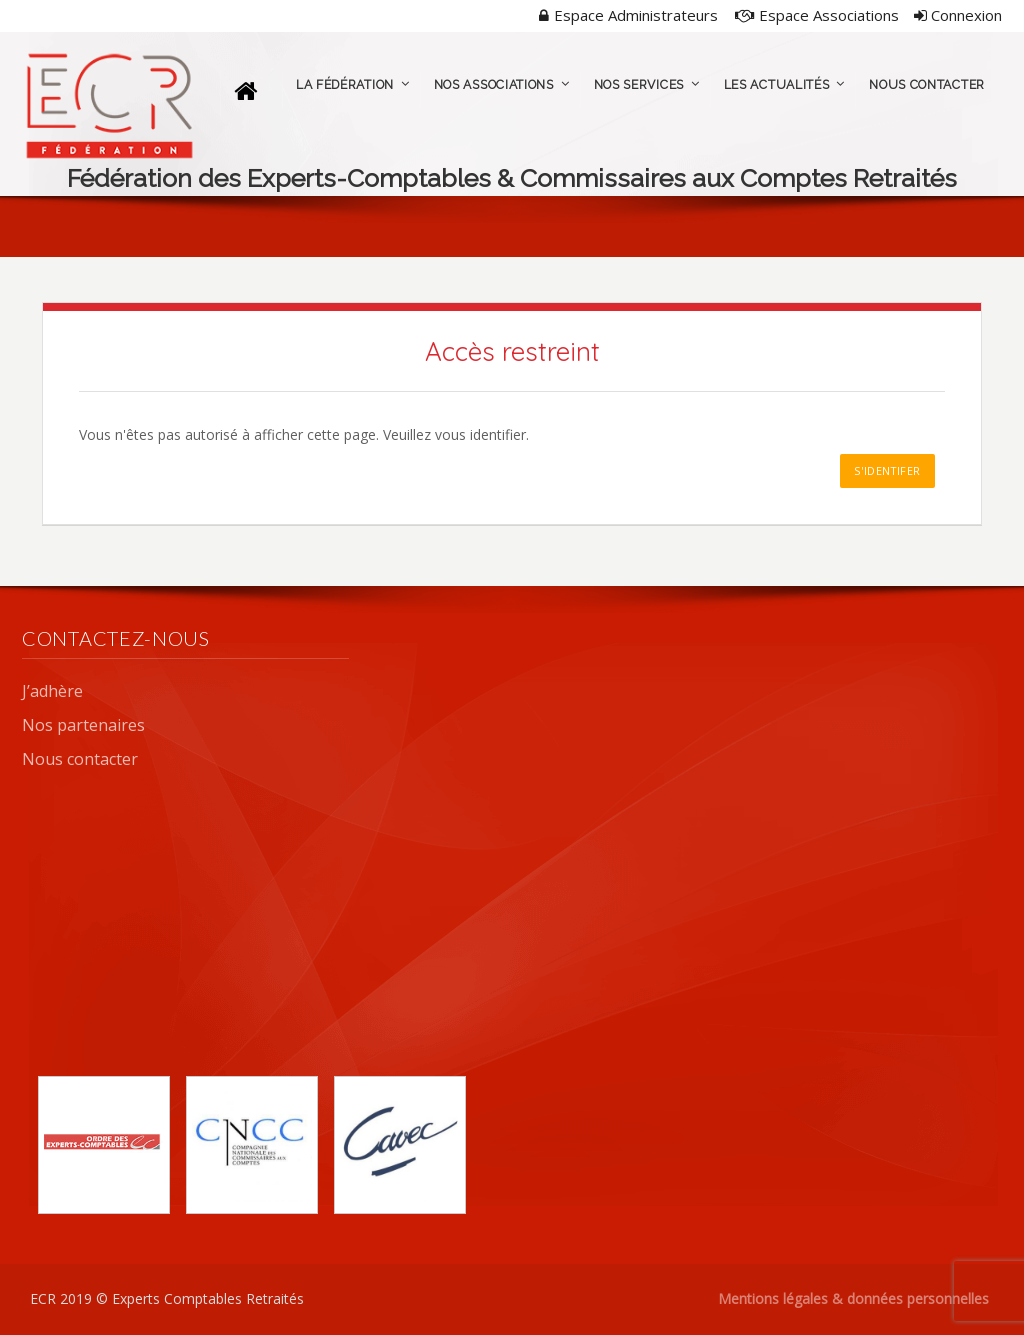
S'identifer (887, 470)
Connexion (958, 15)
